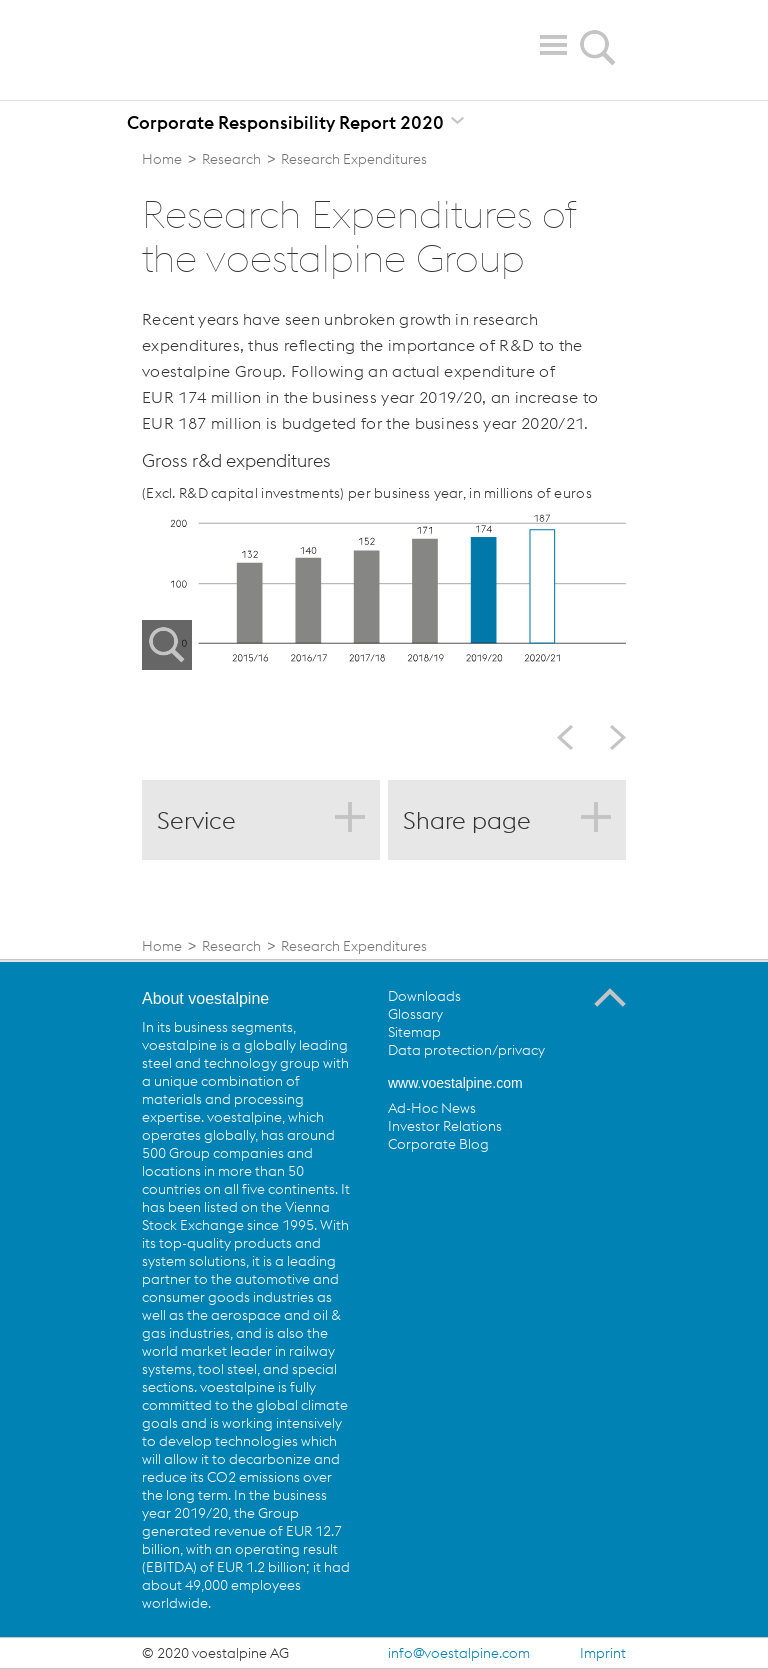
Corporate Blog (438, 1144)
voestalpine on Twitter (445, 1190)
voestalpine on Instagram (568, 1190)
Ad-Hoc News (432, 1108)
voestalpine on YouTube (486, 1190)
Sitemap (414, 1032)
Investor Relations (445, 1126)
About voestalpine (205, 998)
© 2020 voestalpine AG (215, 1653)
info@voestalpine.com (459, 1653)
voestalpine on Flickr (527, 1190)
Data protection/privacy (466, 1050)
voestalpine (258, 49)
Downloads (424, 996)
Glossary (415, 1014)
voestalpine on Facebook (404, 1190)
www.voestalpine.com (455, 1083)
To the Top (610, 998)
